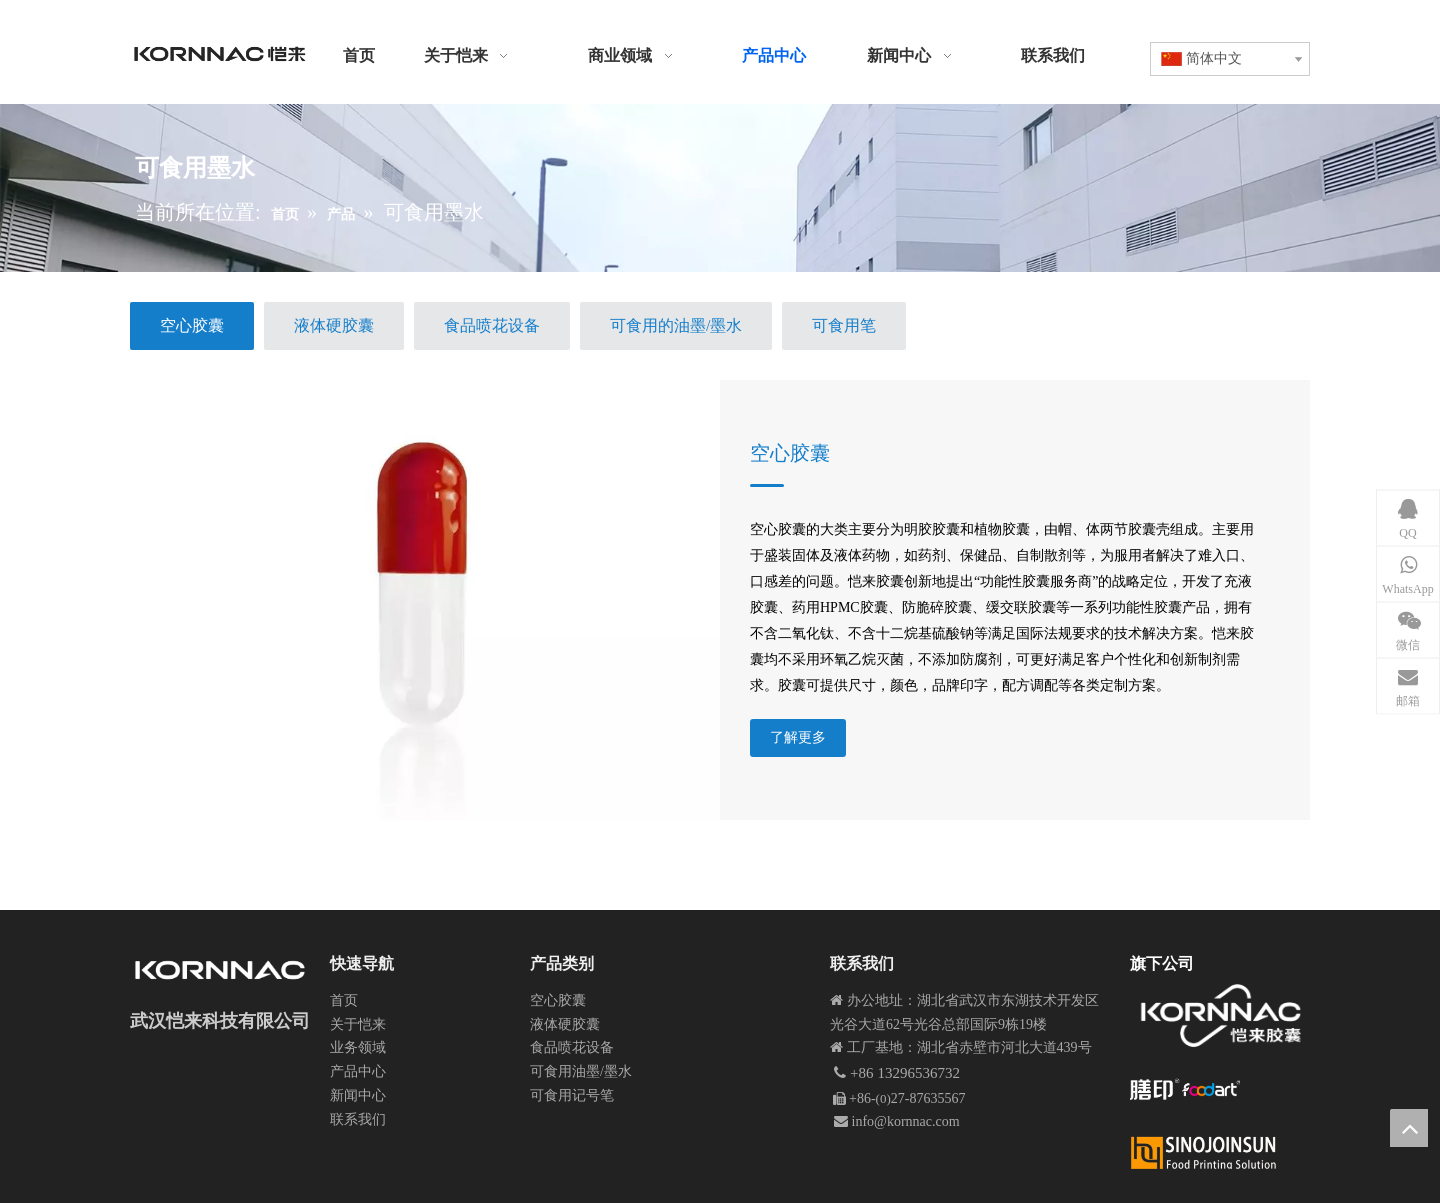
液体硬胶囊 (565, 1024)
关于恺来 (358, 1024)
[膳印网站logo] (1185, 1090)
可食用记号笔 (572, 1095)
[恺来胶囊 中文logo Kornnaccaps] (1220, 1015)
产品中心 (358, 1071)
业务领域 (358, 1047)
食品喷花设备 (572, 1047)
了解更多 (798, 737)
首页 (344, 1000)
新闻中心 (358, 1095)
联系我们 (358, 1119)
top (1409, 1128)
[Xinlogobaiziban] (1218, 1152)
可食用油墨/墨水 (581, 1071)
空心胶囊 (790, 453)
